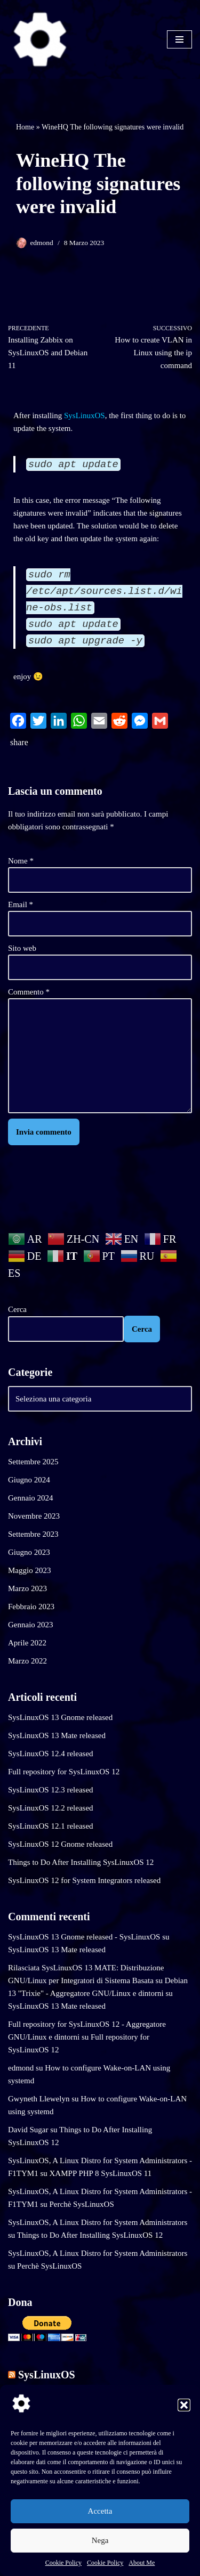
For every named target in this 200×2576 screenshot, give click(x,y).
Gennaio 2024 (30, 1498)
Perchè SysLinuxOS (82, 2204)
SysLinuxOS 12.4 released (50, 1753)
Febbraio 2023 (31, 1606)
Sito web (22, 948)
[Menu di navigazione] (179, 39)
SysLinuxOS (84, 415)
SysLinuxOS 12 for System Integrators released (84, 1880)
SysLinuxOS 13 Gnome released (60, 1717)
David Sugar (28, 2129)
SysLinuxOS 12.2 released (50, 1808)
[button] (184, 2405)
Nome (21, 861)
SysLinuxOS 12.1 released (50, 1826)
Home (25, 127)
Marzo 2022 (27, 1661)
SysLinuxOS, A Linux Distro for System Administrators (97, 2222)
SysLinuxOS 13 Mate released (57, 1735)
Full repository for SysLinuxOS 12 (63, 1771)
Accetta (100, 2511)
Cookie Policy (63, 2562)
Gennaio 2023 (30, 1624)
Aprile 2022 (27, 1642)
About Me (142, 2562)
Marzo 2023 (27, 1588)
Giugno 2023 (29, 1552)
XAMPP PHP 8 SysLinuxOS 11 (101, 2173)
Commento (29, 992)
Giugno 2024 (29, 1480)
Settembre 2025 (33, 1461)
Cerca (17, 1309)
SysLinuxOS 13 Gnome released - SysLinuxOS (84, 1937)
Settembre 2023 (33, 1534)
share (19, 742)
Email (20, 904)
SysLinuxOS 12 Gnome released (60, 1844)
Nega (100, 2540)
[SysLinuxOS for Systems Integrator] (40, 39)
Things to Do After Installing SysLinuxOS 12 (81, 1862)
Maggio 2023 (29, 1570)
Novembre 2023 (34, 1516)
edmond (41, 243)
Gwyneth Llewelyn (38, 2098)
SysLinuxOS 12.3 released (50, 1790)
